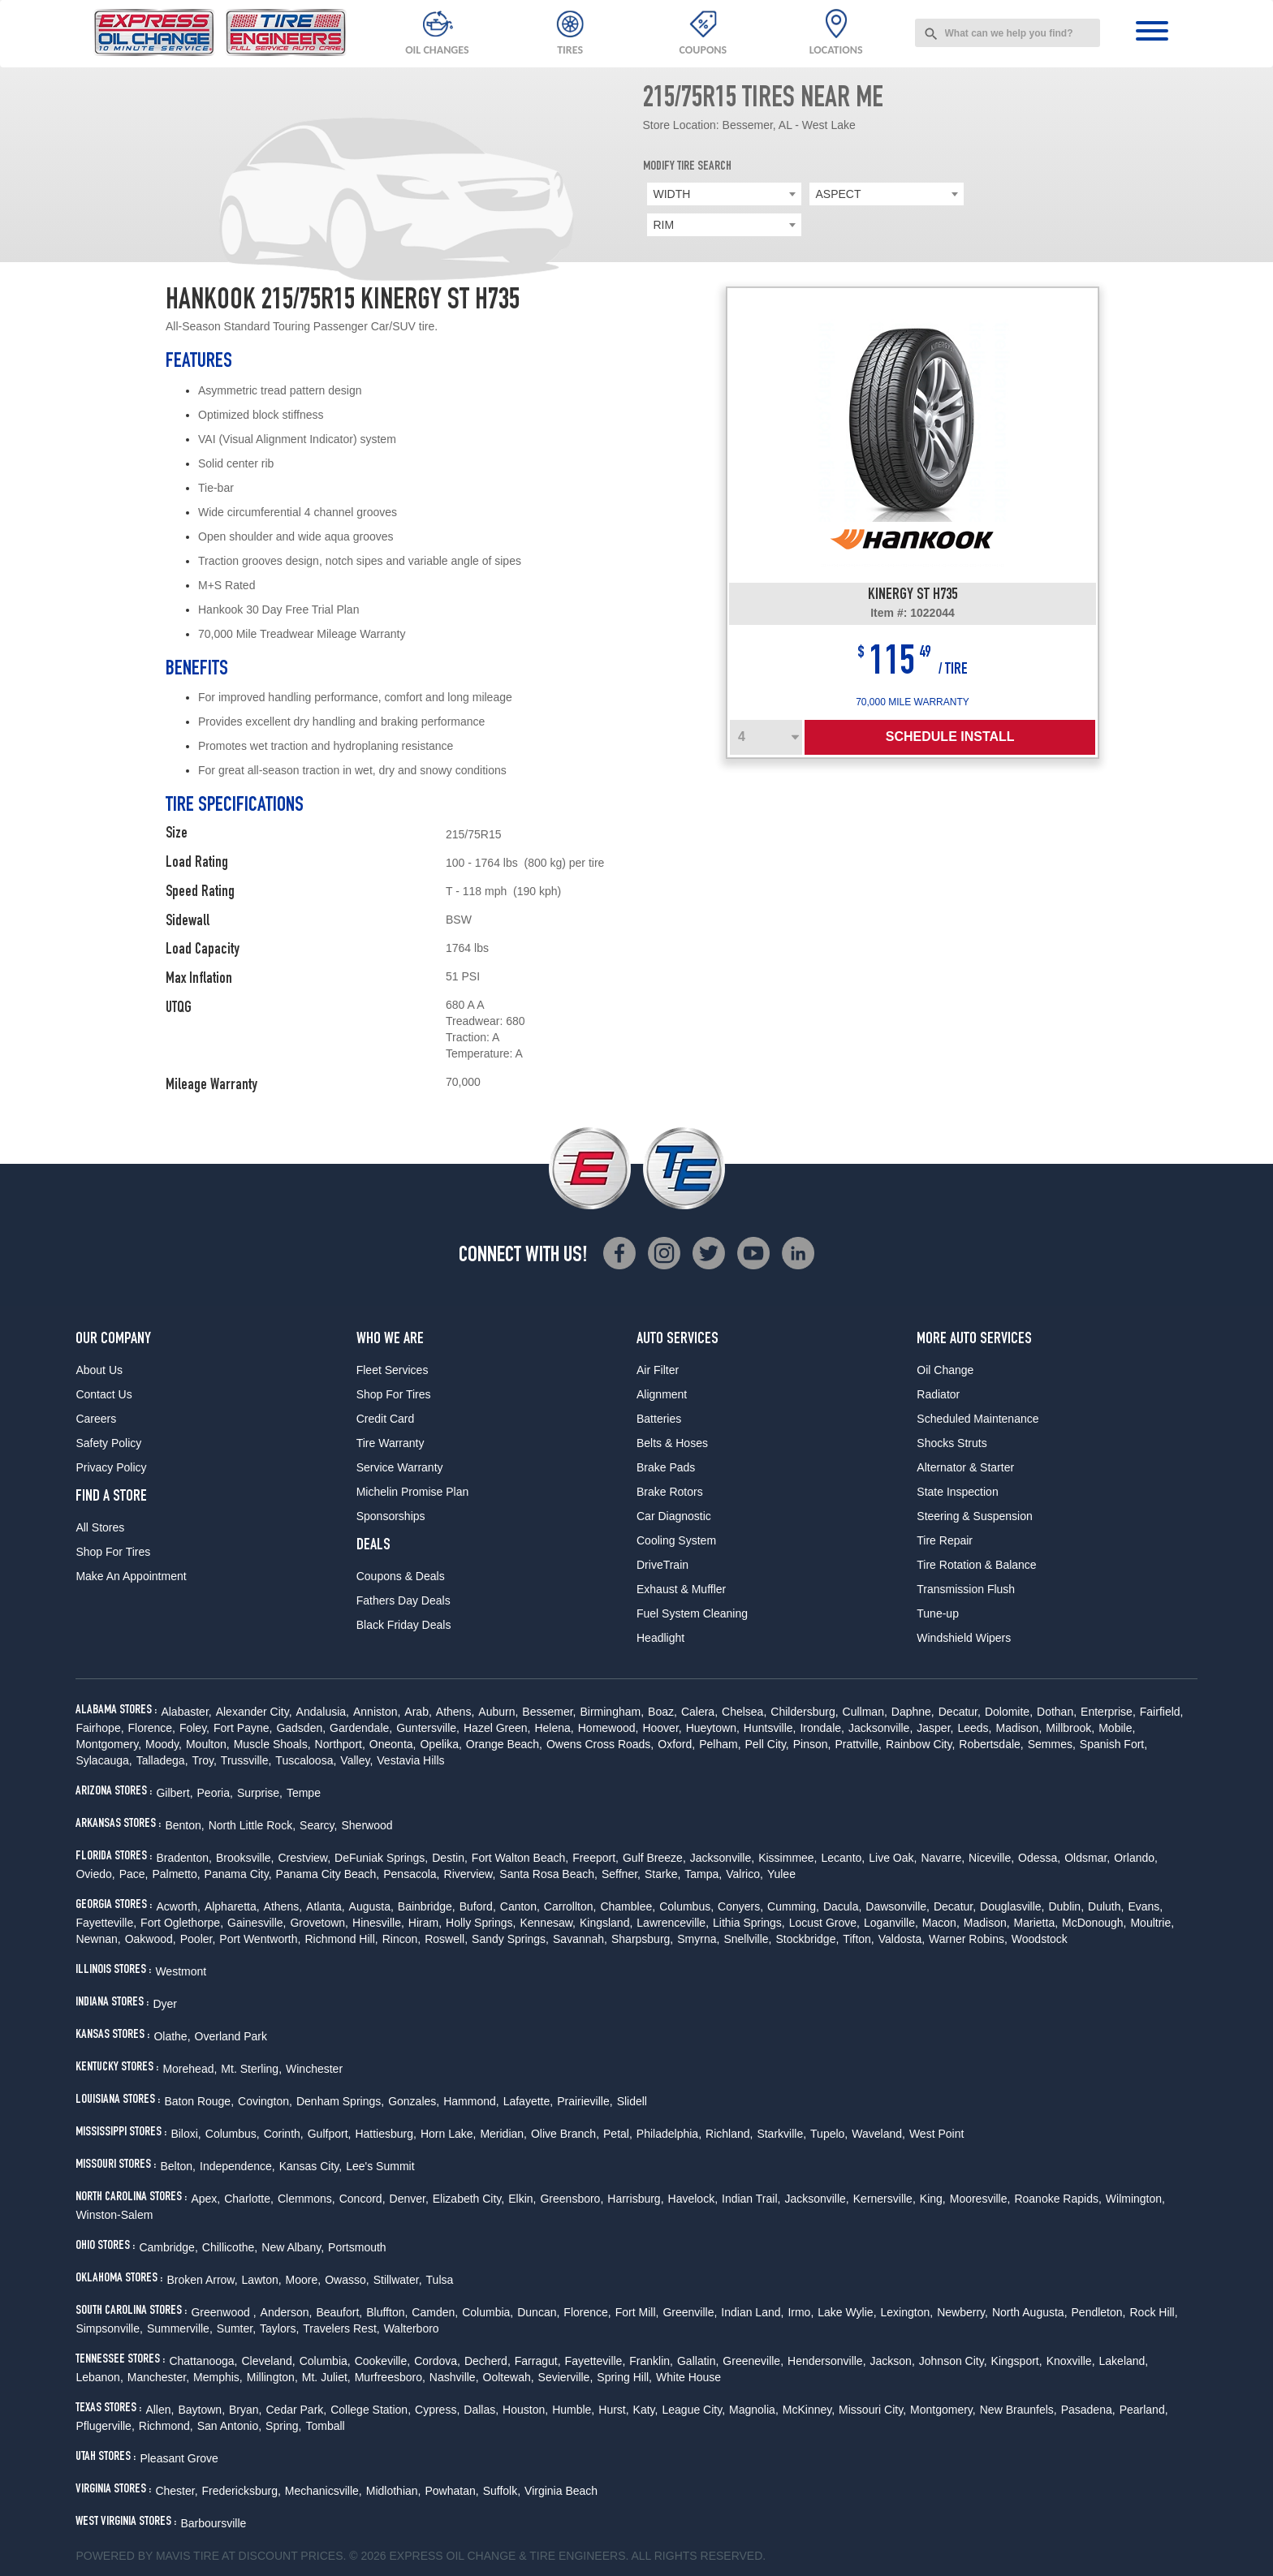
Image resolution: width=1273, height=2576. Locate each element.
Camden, (435, 2312)
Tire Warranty (390, 1443)
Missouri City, (872, 2409)
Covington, (265, 2101)
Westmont (180, 1971)
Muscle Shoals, (272, 1744)
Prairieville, (584, 2101)
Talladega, (162, 1760)
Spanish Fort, (1113, 1744)
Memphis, (218, 2377)
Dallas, (481, 2409)
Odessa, (1039, 1857)
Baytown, (201, 2409)
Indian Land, (752, 2312)
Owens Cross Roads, (600, 1744)
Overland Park (231, 2036)
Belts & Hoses (672, 1443)
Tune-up (938, 1613)
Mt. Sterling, (251, 2068)
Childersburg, (804, 1711)
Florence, (151, 1727)
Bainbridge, (426, 1906)
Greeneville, (753, 2360)
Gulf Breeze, (654, 1857)
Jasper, (935, 1727)
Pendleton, (1099, 2312)
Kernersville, (884, 2198)
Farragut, (538, 2360)
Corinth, (284, 2133)
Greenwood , (223, 2312)
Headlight (660, 1637)
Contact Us (104, 1394)
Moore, (303, 2279)
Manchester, (158, 2377)
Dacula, (842, 1906)
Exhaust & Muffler (681, 1589)
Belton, (178, 2166)
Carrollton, (570, 1906)
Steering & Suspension (974, 1516)
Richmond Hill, (341, 1938)
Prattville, (858, 1744)
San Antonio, (229, 2425)
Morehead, (189, 2068)
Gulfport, (330, 2133)
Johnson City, (953, 2360)
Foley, (194, 1727)
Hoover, (661, 1727)
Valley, (356, 1760)
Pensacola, (411, 1873)
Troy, (204, 1760)
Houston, (525, 2409)
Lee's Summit (380, 2166)
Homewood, (608, 1727)
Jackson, (892, 2360)
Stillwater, (397, 2279)
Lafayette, (528, 2101)
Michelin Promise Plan (412, 1491)
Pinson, (812, 1744)
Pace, (134, 1873)
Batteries (658, 1418)
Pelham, (719, 1744)
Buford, (478, 1906)
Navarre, (942, 1857)
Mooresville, (980, 2198)
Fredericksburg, (241, 2490)
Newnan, (98, 1938)
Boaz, (662, 1711)
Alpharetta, (232, 1906)
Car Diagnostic (673, 1516)
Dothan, (1057, 1711)
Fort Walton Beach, (520, 1857)
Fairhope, (99, 1727)
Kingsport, (1016, 2360)
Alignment (661, 1394)
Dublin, (1066, 1906)
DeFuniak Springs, (381, 1857)
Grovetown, (319, 1922)
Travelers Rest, (341, 2328)
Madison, (1018, 1727)
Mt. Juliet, (326, 2377)
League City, (693, 2409)
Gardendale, (361, 1727)
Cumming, (793, 1906)
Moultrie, (1152, 1922)
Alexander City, (254, 1711)
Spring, (283, 2425)
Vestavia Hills (410, 1760)
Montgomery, (108, 1744)
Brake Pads (665, 1467)
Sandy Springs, (510, 1938)
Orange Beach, (504, 1744)
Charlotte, (249, 2198)
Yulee (781, 1873)
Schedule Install (950, 736)
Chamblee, (627, 1906)
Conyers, (740, 1906)
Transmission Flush (966, 1589)
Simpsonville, (109, 2328)
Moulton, (208, 1744)
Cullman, (865, 1711)
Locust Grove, (824, 1922)
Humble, (573, 2409)
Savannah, (580, 1938)
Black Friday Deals (403, 1624)
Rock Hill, (1153, 2312)
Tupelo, (829, 2133)
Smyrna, (698, 1938)
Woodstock (1040, 1938)
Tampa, (703, 1873)
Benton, (184, 1825)
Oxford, (676, 1744)
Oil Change (945, 1369)
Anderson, (287, 2312)
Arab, (417, 1711)
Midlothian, (393, 2490)
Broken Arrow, (201, 2279)
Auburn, (498, 1711)
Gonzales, (413, 2101)
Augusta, (371, 1906)
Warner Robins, (968, 1938)
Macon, (941, 1922)
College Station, (370, 2409)
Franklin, (651, 2360)
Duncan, (538, 2312)
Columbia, (487, 2312)
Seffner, (621, 1873)
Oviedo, (95, 1873)
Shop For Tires (113, 1551)
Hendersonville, (827, 2360)
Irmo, (800, 2312)
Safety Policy (108, 1443)
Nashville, (454, 2377)
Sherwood (366, 1825)
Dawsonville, (897, 1906)
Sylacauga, (104, 1760)
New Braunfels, (1018, 2409)
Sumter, (236, 2328)
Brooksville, (245, 1857)
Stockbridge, (807, 1938)
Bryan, (245, 2409)
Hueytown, (713, 1727)
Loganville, (891, 1922)
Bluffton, (387, 2312)
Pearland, (1144, 2409)
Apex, (205, 2198)
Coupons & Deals (400, 1576)
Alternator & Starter (965, 1467)
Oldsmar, (1087, 1857)
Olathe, (171, 2036)
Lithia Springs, (749, 1922)
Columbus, (686, 1906)
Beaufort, (339, 2312)
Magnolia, (754, 2409)
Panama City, (238, 1873)
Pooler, (198, 1938)
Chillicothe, (229, 2247)
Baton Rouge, (199, 2101)
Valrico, (744, 1873)
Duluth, (1106, 1906)
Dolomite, (1009, 1711)
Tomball (324, 2425)
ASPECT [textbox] (838, 193)
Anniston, (376, 1711)
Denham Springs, (340, 2101)
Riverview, (470, 1873)
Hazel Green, (497, 1727)
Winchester (314, 2068)
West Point (936, 2133)
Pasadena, (1088, 2409)
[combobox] (1007, 33)
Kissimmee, (787, 1857)
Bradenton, (184, 1857)
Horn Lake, (448, 2133)
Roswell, (446, 1938)
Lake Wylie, (847, 2312)
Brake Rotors (669, 1491)
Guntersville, (428, 1727)
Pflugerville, (105, 2425)
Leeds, (974, 1727)
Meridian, (503, 2133)
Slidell (632, 2101)
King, (933, 2198)
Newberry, (962, 2312)
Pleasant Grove (179, 2458)
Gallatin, (697, 2360)
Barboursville (213, 2523)
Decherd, (487, 2360)
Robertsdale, (991, 1744)
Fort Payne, (243, 1727)
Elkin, (522, 2198)
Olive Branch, (565, 2133)
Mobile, (1116, 1727)
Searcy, (318, 1825)
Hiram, (425, 1922)
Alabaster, (186, 1711)
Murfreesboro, (390, 2377)
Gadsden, (301, 1727)
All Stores (100, 1527)
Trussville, (246, 1760)
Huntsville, (770, 1727)
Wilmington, (1135, 2198)
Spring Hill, (624, 2377)
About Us (99, 1369)
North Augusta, (1030, 2312)
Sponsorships (390, 1516)
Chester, (176, 2490)
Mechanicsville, (323, 2490)
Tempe (304, 1792)
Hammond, (470, 2101)
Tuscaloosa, (305, 1760)
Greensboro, (571, 2198)
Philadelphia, (668, 2133)
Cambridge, (168, 2247)
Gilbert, (174, 1792)
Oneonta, (392, 1744)
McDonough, (1094, 1922)
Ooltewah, (508, 2377)
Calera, (699, 1711)
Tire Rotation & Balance (976, 1564)
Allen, (159, 2409)
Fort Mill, (637, 2312)
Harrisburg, (635, 2198)
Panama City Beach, (328, 1873)
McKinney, (809, 2409)
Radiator (938, 1394)
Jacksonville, (880, 1727)
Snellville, (747, 1938)
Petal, (617, 2133)
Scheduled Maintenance (977, 1418)
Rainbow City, (920, 1744)
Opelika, (440, 1744)
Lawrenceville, (672, 1922)
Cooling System (676, 1540)
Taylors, (279, 2328)
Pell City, (767, 1744)
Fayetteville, (106, 1922)
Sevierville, (565, 2377)
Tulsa (440, 2279)
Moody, (163, 1744)
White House (688, 2377)
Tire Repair (945, 1540)
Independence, (237, 2166)
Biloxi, (185, 2133)
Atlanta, (325, 1906)
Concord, (362, 2198)
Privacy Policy (111, 1467)
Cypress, (437, 2409)
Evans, (1145, 1906)
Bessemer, (549, 1711)
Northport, (340, 1744)
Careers (96, 1418)
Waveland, (878, 2133)
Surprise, (260, 1792)
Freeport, (595, 1857)
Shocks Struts (951, 1443)
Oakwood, (150, 1938)
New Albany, (292, 2247)
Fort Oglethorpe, (181, 1922)
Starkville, (781, 2133)
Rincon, (401, 1938)
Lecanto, (843, 1857)
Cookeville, (382, 2360)
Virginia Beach (561, 2490)
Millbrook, (1070, 1727)
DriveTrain (662, 1564)
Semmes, (1052, 1744)
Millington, (272, 2377)
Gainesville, (256, 1922)
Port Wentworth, (259, 1938)
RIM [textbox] (664, 224)
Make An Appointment (131, 1576)
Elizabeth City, (468, 2198)
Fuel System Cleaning (692, 1613)
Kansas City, (311, 2166)
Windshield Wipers (964, 1637)
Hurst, (613, 2409)
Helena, (553, 1727)
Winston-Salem (114, 2214)
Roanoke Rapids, (1057, 2198)
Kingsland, (606, 1922)
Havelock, (693, 2198)
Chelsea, (744, 1711)
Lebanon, (99, 2377)
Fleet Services (392, 1369)
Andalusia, (322, 1711)
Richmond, (166, 2425)
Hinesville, (378, 1922)
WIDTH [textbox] (672, 193)
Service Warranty (399, 1467)
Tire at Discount (245, 2555)
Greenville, (689, 2312)
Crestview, (304, 1857)
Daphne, (912, 1711)
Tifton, (858, 1938)
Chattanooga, (203, 2360)
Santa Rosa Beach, (548, 1873)
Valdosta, (901, 1938)
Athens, (455, 1711)
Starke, (662, 1873)
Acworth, (178, 1906)
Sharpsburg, (642, 1938)
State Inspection (957, 1491)
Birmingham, (612, 1711)
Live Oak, (893, 1857)
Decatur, (960, 1711)
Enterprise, (1108, 1711)
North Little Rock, (252, 1825)
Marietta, (1036, 1922)
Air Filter (657, 1369)
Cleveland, (268, 2360)
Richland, (729, 2133)
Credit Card (385, 1418)
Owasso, (347, 2279)
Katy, (645, 2409)
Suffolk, (501, 2490)
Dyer (165, 2003)
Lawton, (262, 2279)
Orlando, (1136, 1857)
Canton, (520, 1906)
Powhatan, (451, 2490)
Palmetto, (176, 1873)
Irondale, (822, 1727)
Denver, (409, 2198)
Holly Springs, (481, 1922)
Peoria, (215, 1792)
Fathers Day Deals (403, 1600)
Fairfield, (1162, 1711)
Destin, (450, 1857)
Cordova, (437, 2360)
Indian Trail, (751, 2198)
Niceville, (991, 1857)
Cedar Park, (296, 2409)
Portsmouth (357, 2247)
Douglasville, (1012, 1906)
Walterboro (411, 2328)
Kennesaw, (548, 1922)
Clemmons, (306, 2198)
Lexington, (907, 2312)
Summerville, (180, 2328)
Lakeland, (1124, 2360)
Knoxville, (1070, 2360)
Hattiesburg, (385, 2133)
